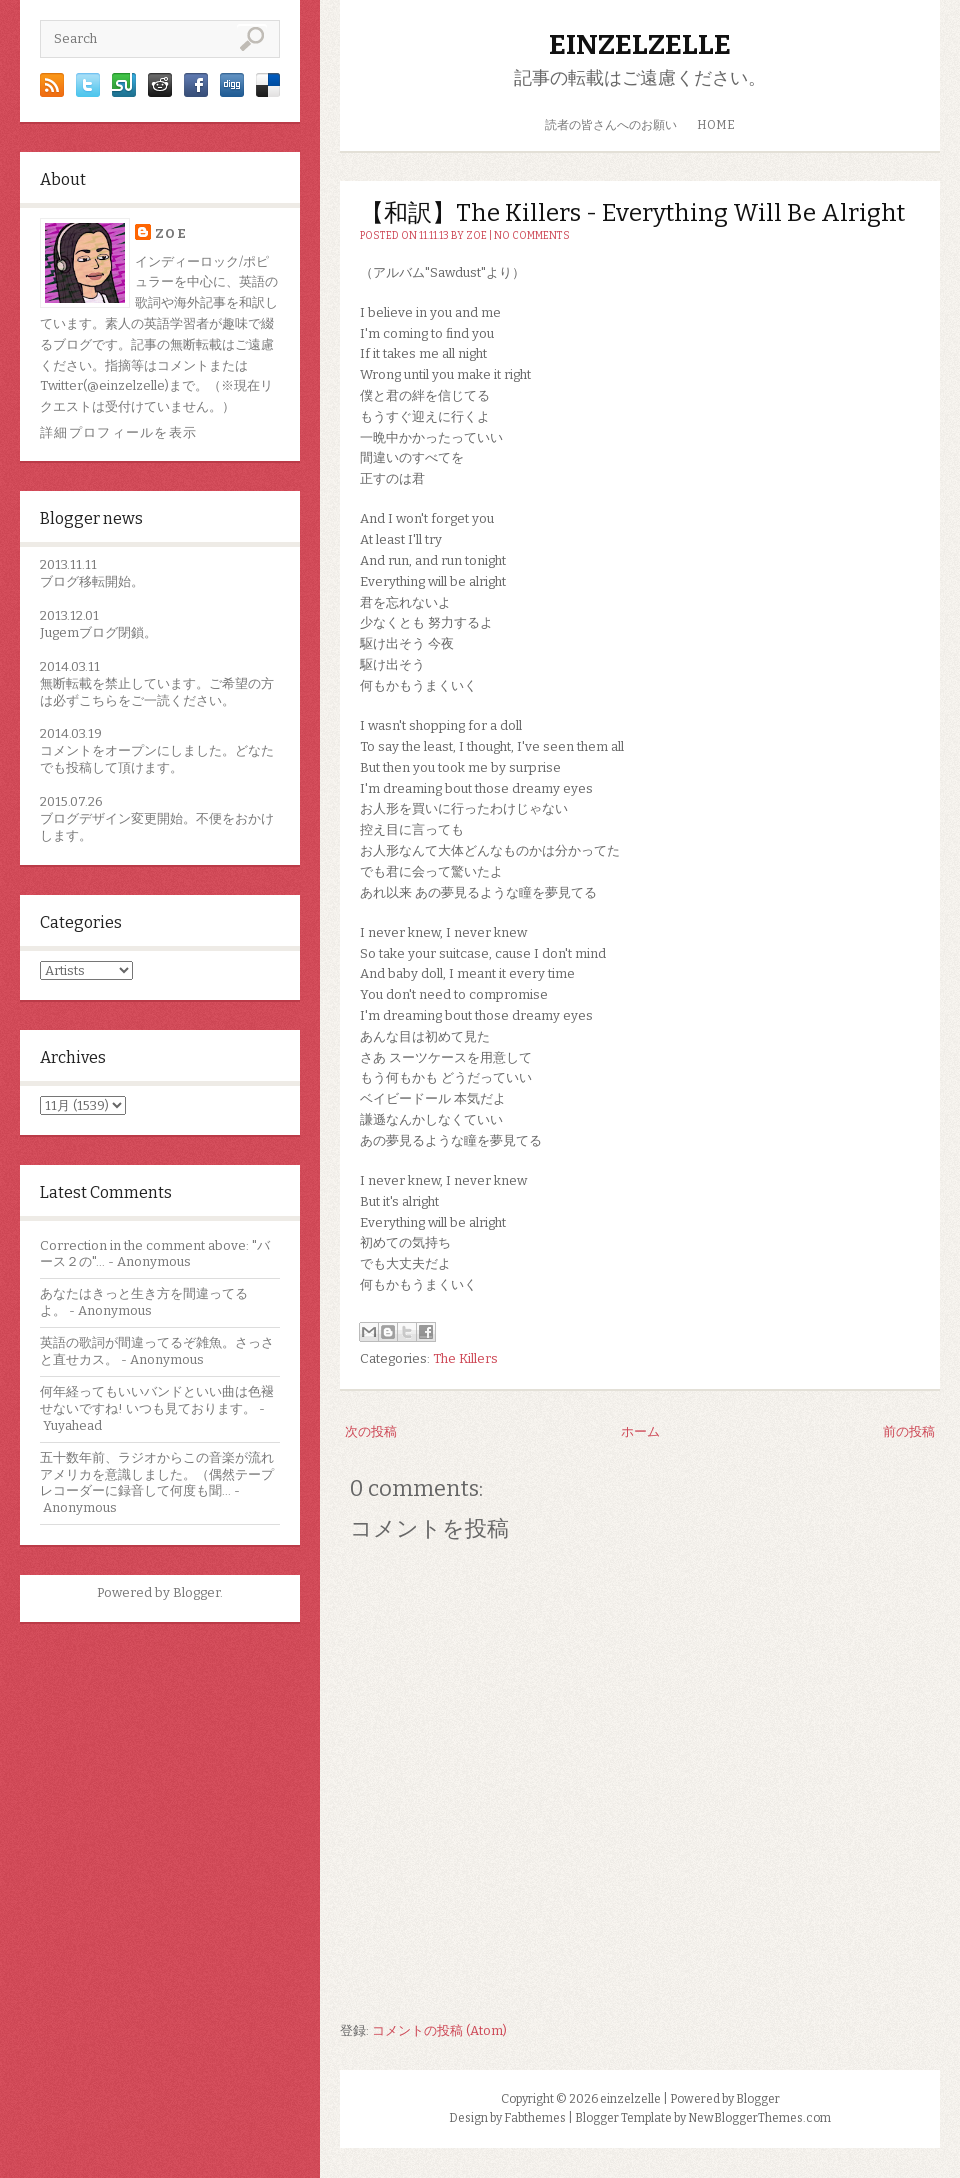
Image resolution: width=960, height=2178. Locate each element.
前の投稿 (909, 1431)
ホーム (640, 1431)
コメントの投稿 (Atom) (439, 2030)
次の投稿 (371, 1431)
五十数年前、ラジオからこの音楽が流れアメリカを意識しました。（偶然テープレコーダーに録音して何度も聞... (157, 1474)
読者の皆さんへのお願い (611, 125)
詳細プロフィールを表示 (118, 432)
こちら (98, 700)
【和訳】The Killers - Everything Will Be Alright (632, 213)
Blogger (196, 1592)
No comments (532, 236)
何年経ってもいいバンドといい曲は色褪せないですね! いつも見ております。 (157, 1400)
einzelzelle (640, 44)
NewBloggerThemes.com (759, 2118)
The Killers (465, 1358)
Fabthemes (535, 2118)
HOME (716, 125)
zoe (171, 233)
